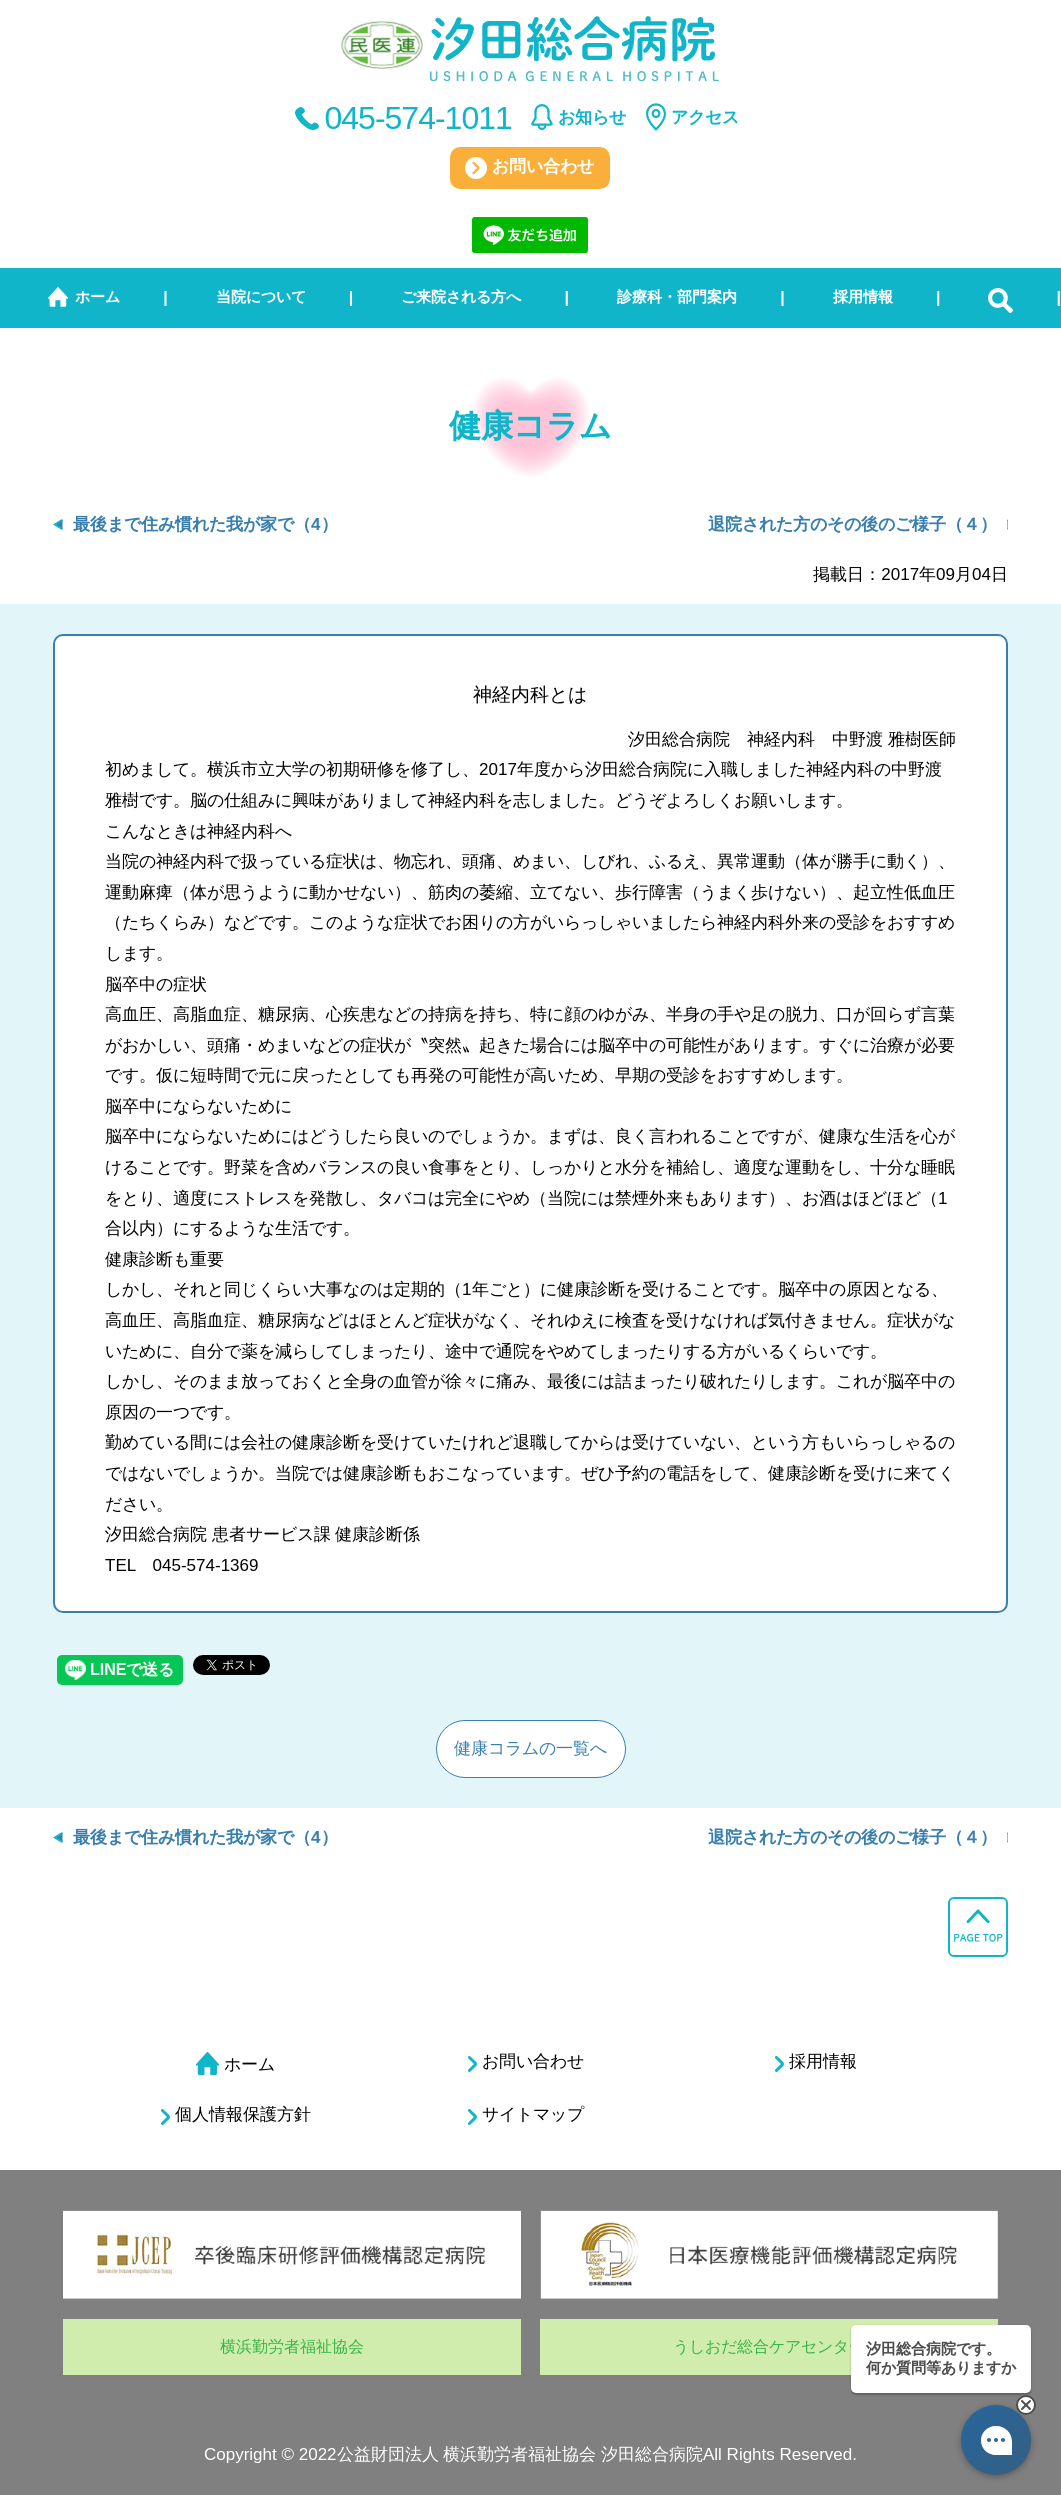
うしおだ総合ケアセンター (769, 2346)
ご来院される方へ (461, 296)
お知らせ (592, 117)
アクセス (705, 117)
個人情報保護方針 (236, 2115)
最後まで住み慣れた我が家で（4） (205, 524)
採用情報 (863, 296)
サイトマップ (526, 2115)
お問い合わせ (529, 168)
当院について (261, 296)
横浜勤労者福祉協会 (292, 2346)
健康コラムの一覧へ (530, 1748)
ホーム (97, 296)
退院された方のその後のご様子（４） (852, 524)
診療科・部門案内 (677, 296)
